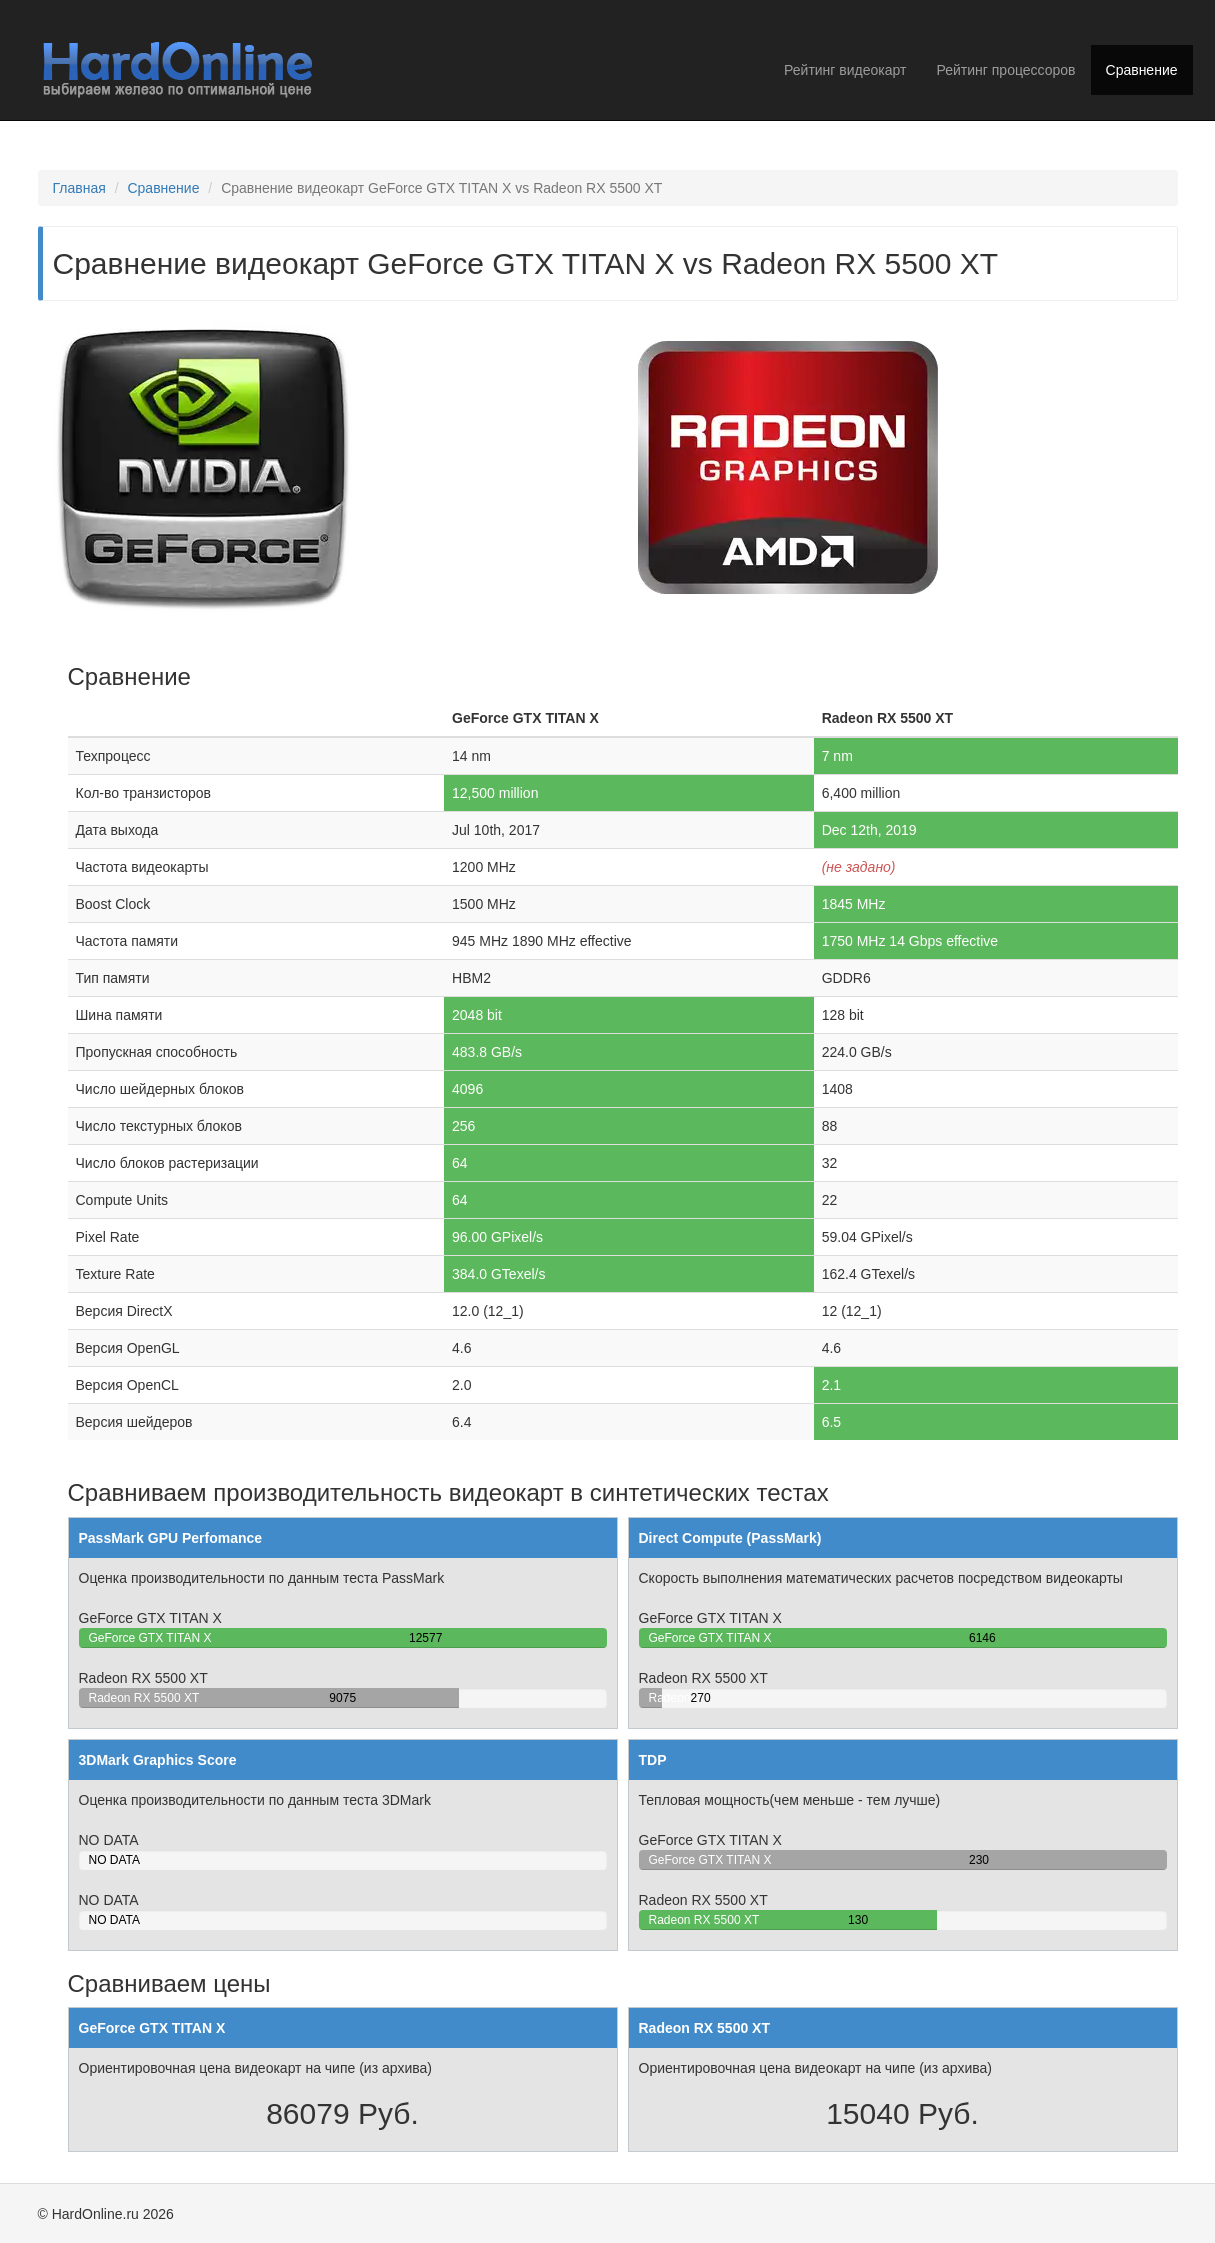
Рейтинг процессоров (1005, 70)
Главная (79, 188)
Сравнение (1142, 70)
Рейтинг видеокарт (845, 70)
